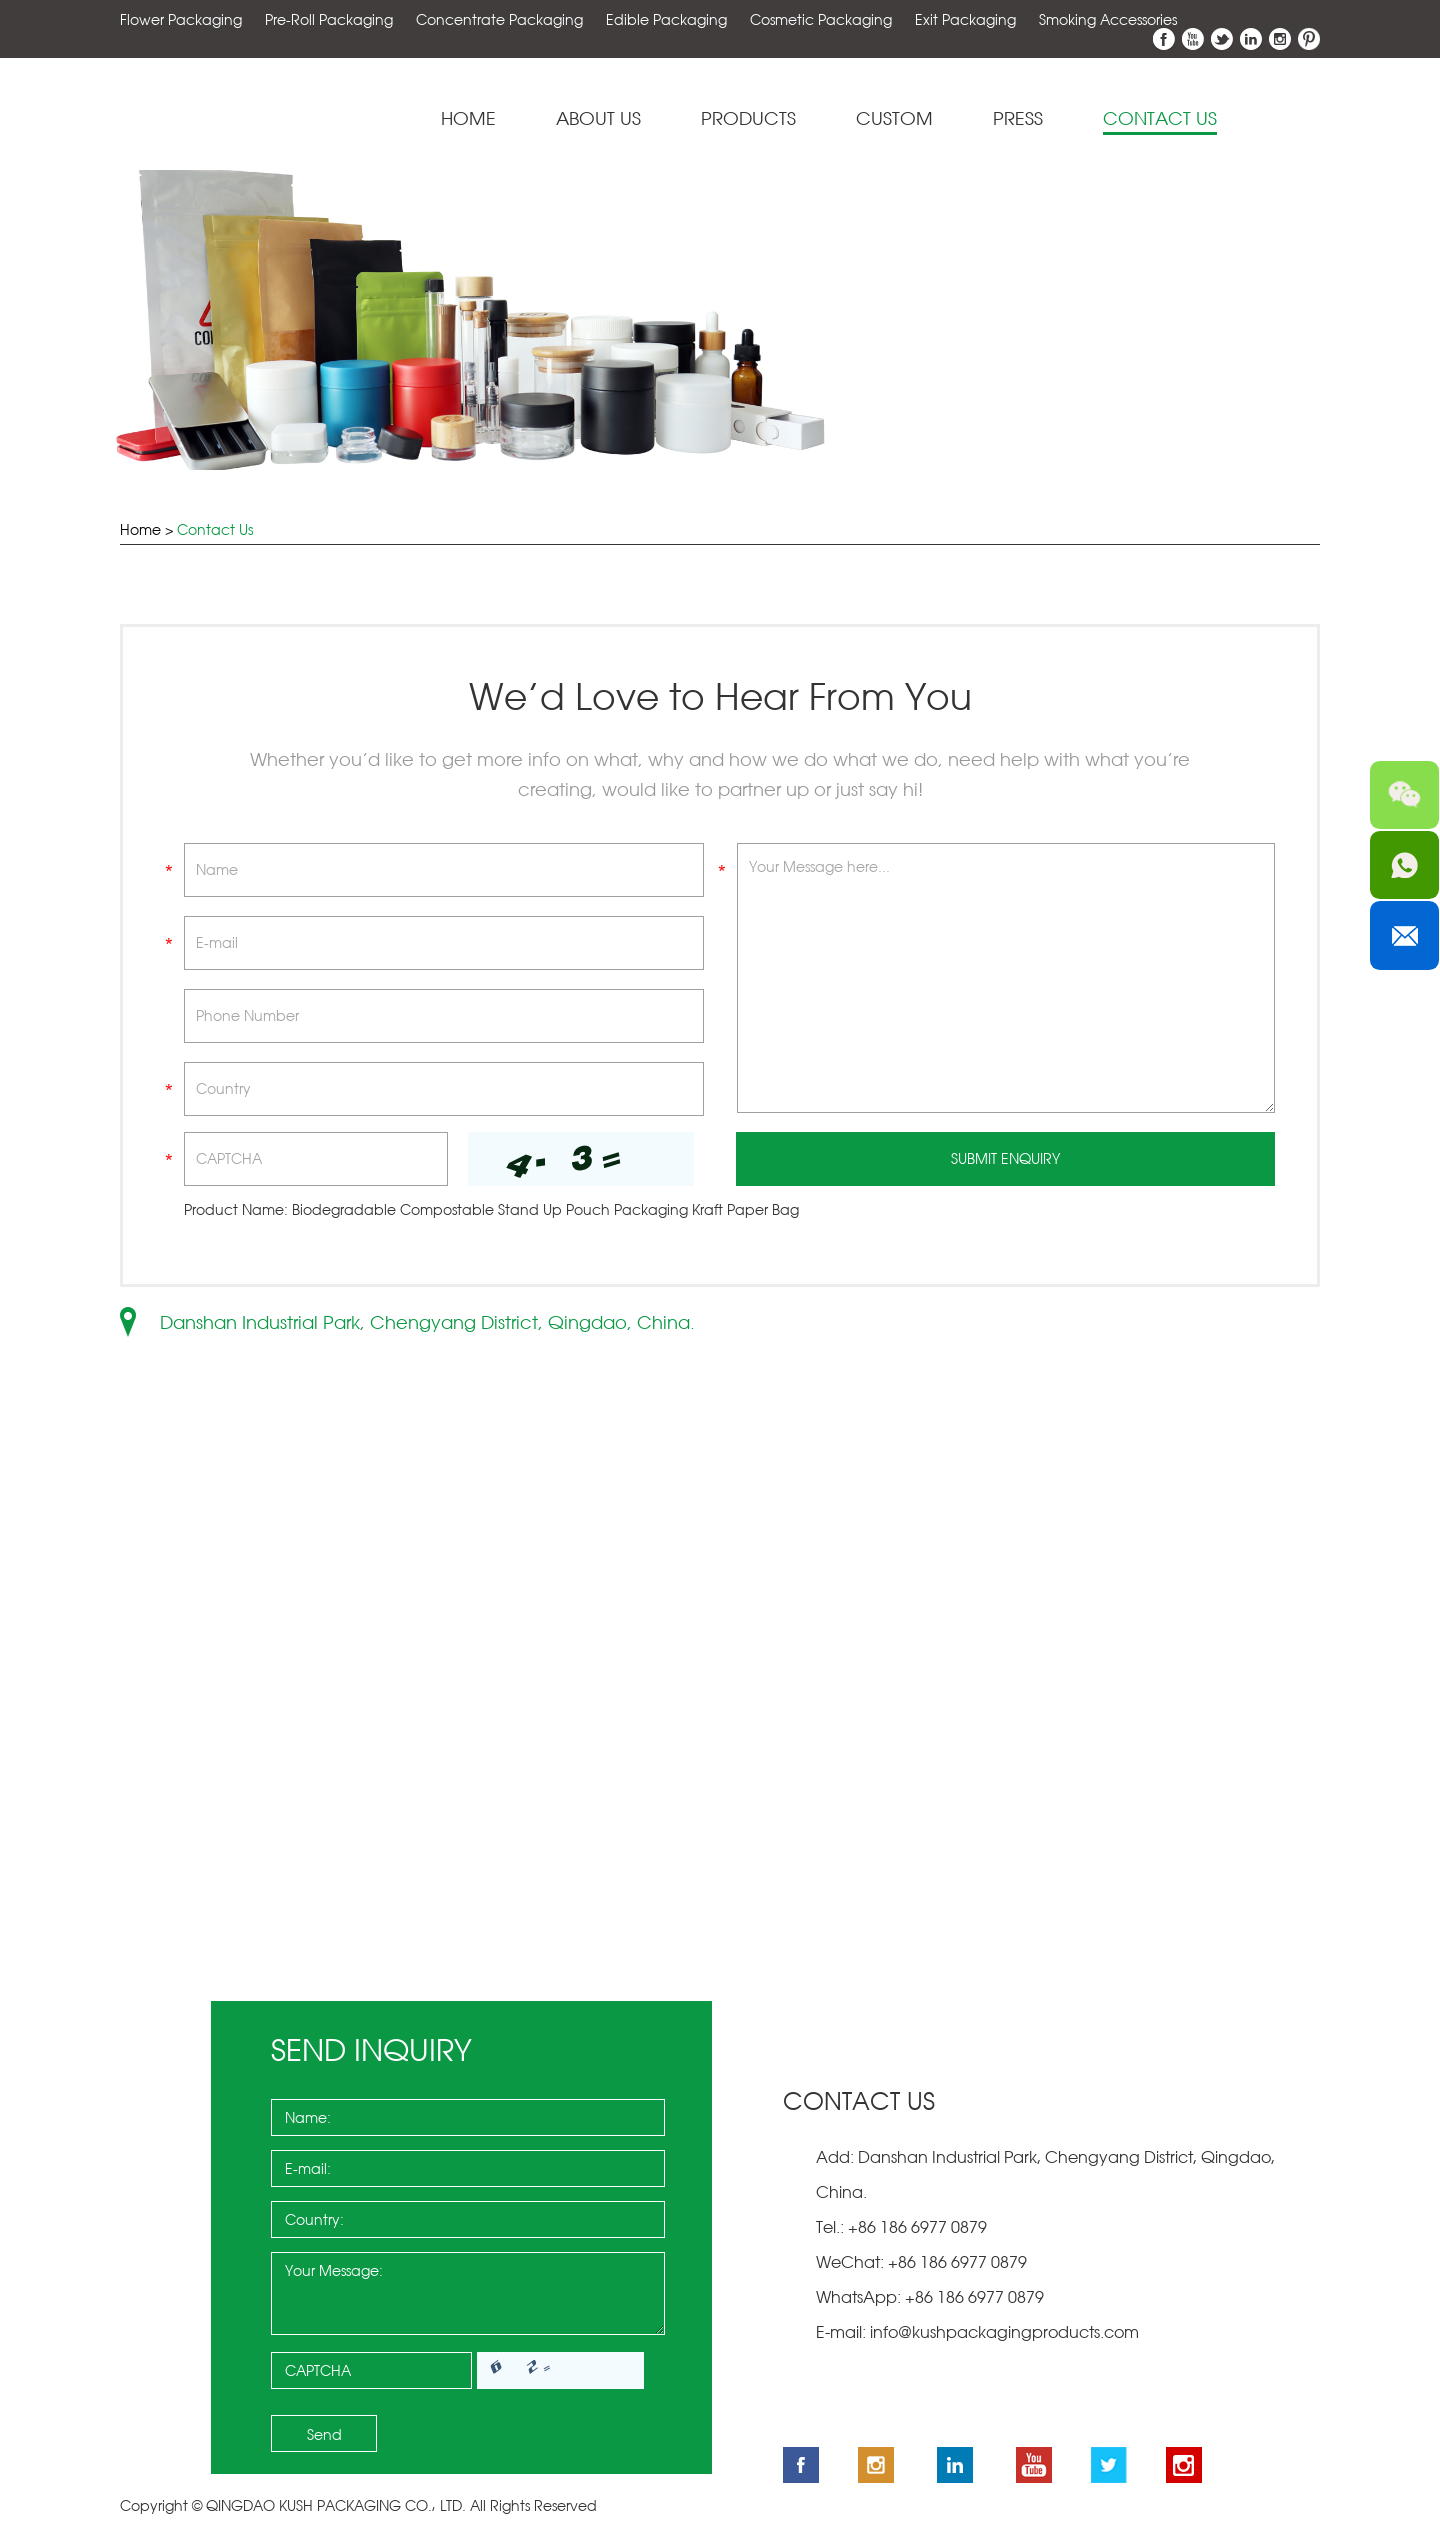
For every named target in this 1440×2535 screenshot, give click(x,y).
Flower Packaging (181, 19)
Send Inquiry (371, 2050)
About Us (598, 119)
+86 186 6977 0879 (972, 2298)
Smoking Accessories (1108, 19)
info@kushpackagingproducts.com (1004, 2333)
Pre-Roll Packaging (329, 19)
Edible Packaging (666, 19)
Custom (894, 119)
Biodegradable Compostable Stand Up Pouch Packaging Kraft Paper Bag (545, 1210)
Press (1018, 119)
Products (748, 119)
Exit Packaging (965, 19)
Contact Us (1160, 119)
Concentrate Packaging (499, 19)
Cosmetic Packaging (821, 19)
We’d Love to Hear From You (720, 697)
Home (468, 119)
